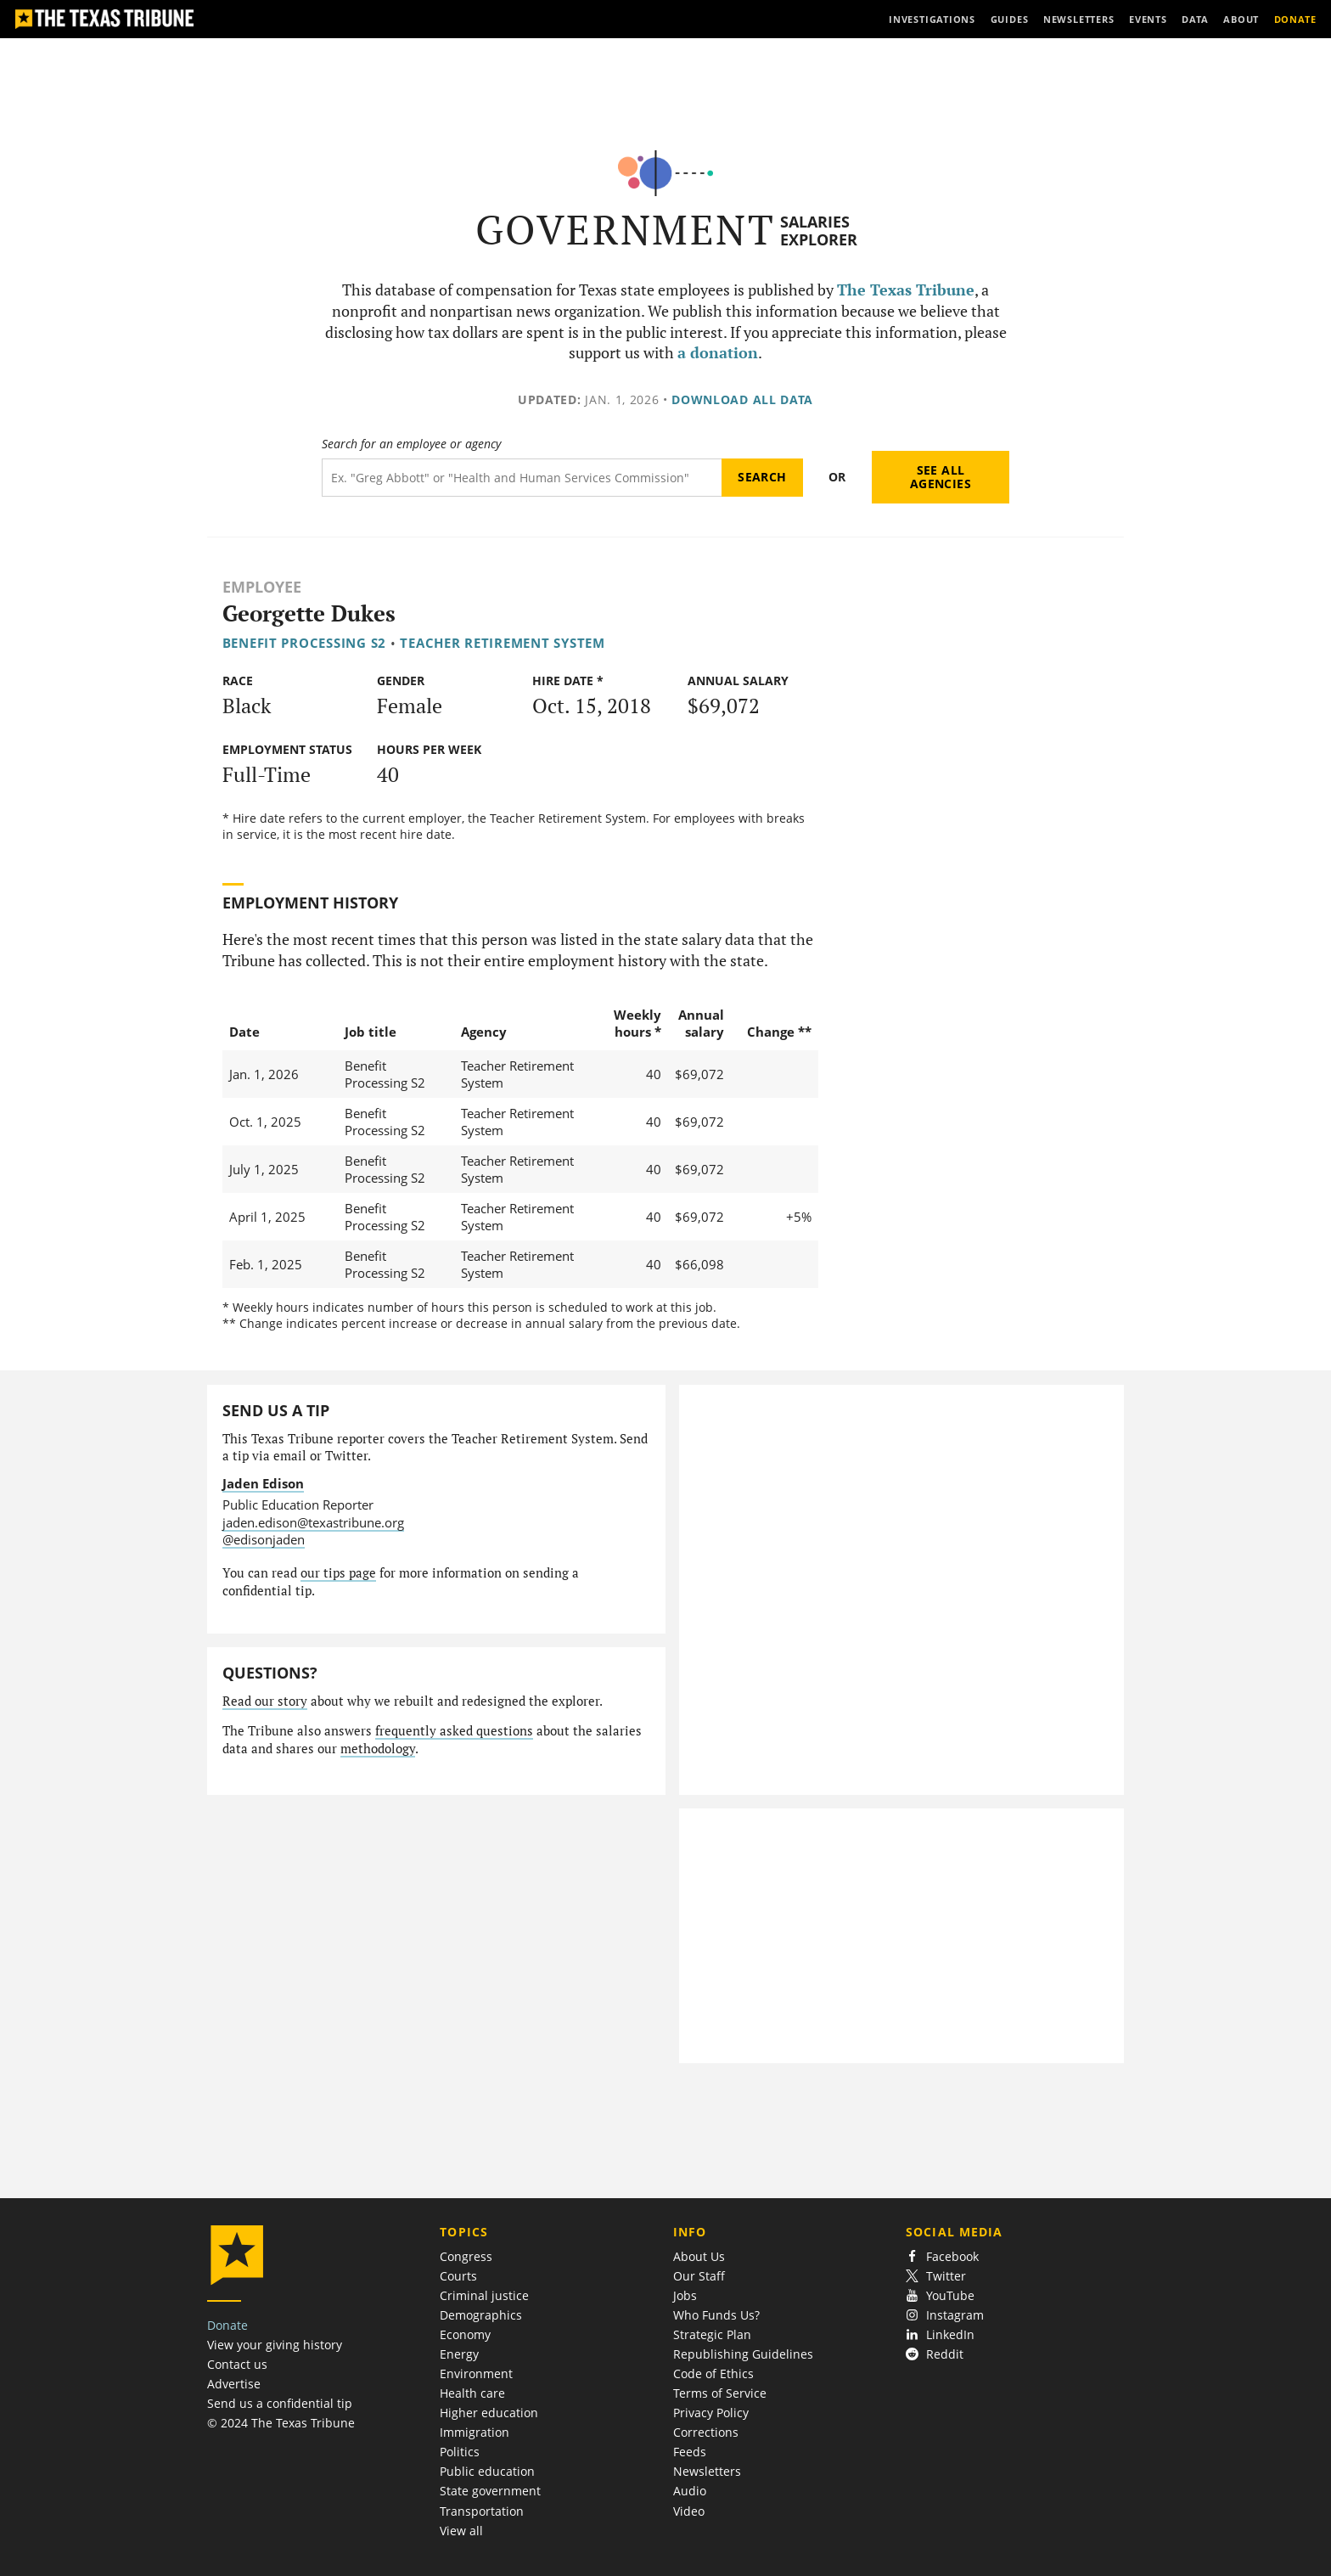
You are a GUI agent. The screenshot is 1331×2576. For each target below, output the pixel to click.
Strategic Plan (712, 2334)
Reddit (934, 2354)
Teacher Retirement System (502, 642)
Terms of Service (720, 2393)
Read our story (264, 1701)
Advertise (234, 2384)
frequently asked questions (454, 1731)
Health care (472, 2393)
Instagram (945, 2315)
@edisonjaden (263, 1539)
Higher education (489, 2412)
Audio (689, 2491)
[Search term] (522, 477)
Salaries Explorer (818, 230)
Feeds (689, 2452)
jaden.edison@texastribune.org (313, 1522)
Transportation (482, 2511)
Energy (459, 2354)
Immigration (474, 2432)
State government (490, 2491)
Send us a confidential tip (279, 2403)
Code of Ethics (713, 2373)
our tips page (338, 1573)
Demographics (481, 2315)
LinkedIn (940, 2334)
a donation (717, 353)
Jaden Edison (263, 1483)
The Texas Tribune (905, 290)
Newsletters (707, 2471)
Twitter (936, 2276)
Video (689, 2511)
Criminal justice (484, 2295)
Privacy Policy (711, 2412)
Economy (465, 2334)
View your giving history (274, 2345)
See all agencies (940, 477)
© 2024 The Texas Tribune (281, 2423)
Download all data (742, 399)
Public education (487, 2471)
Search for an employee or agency (411, 444)
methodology (377, 1749)
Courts (458, 2276)
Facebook (942, 2256)
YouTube (940, 2295)
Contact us (237, 2364)
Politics (460, 2452)
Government (625, 229)
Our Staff (699, 2276)
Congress (466, 2256)
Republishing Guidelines (743, 2354)
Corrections (706, 2432)
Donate (227, 2325)
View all (461, 2531)
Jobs (685, 2295)
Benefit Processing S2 (304, 642)
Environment (476, 2373)
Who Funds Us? (716, 2315)
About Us (699, 2256)
